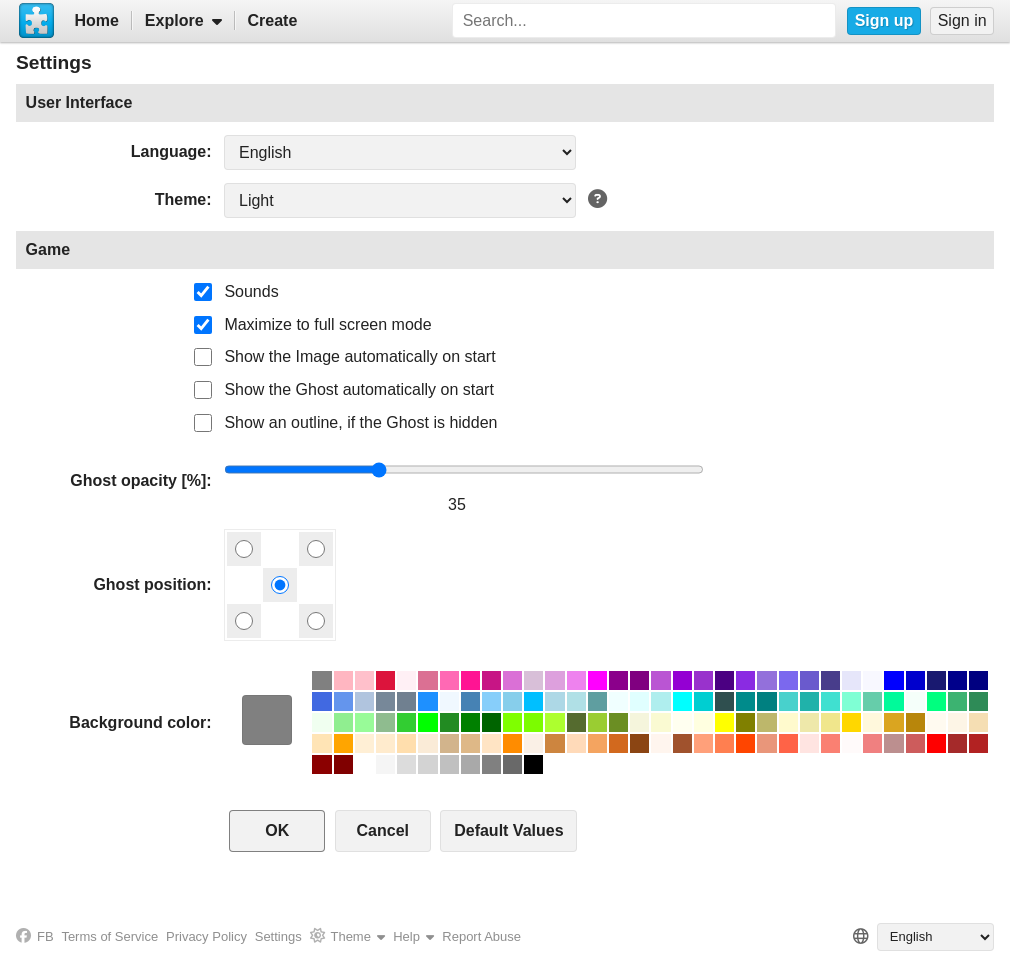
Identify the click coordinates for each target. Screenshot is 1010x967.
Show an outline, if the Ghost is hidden (360, 422)
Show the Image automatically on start (359, 356)
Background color (137, 722)
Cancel (383, 830)
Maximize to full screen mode (327, 324)
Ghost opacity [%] (138, 480)
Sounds (251, 291)
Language (169, 151)
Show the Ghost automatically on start (358, 389)
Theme (181, 199)
